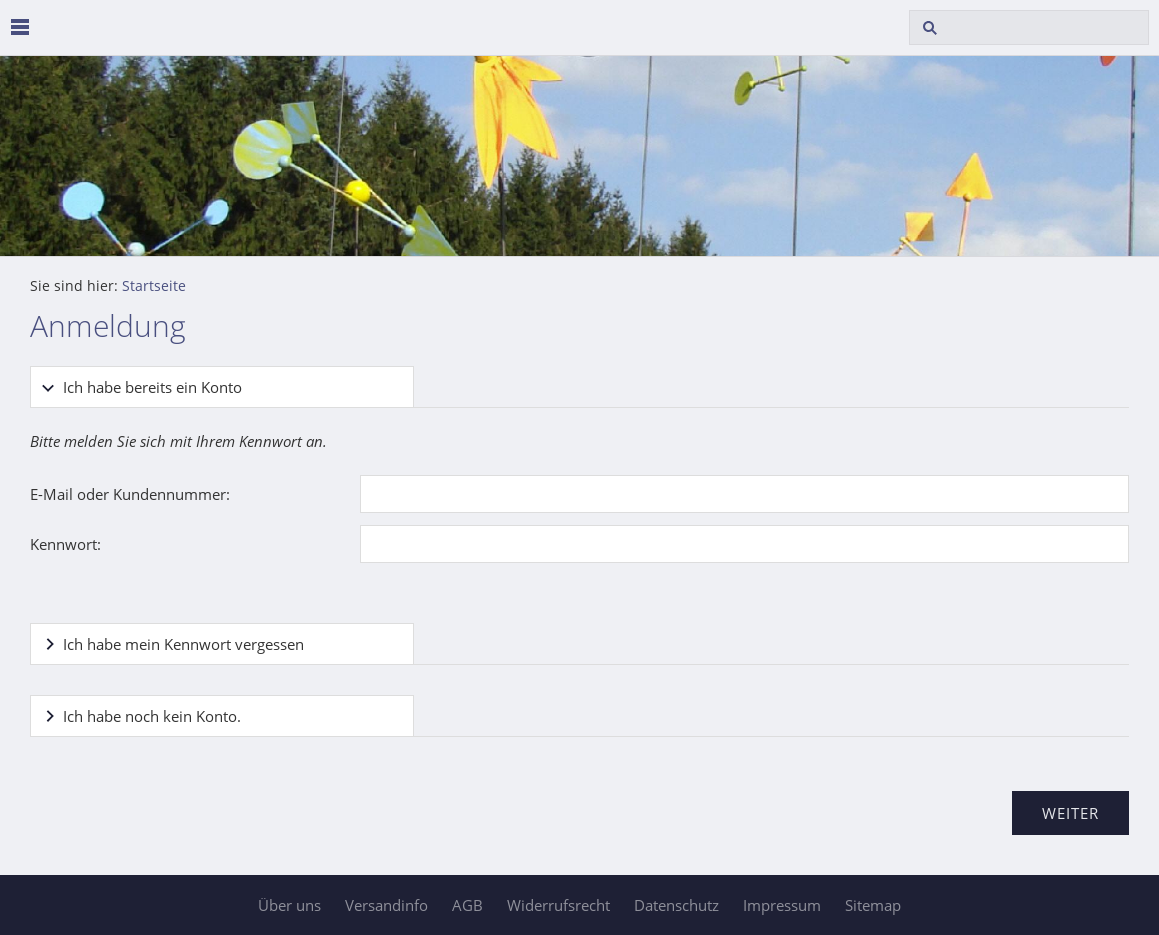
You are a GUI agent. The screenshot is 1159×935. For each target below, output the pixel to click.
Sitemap (873, 905)
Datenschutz (676, 905)
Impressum (782, 905)
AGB (467, 905)
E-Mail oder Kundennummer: (130, 494)
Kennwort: (65, 544)
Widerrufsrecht (558, 905)
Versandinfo (386, 905)
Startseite (154, 286)
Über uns (289, 905)
